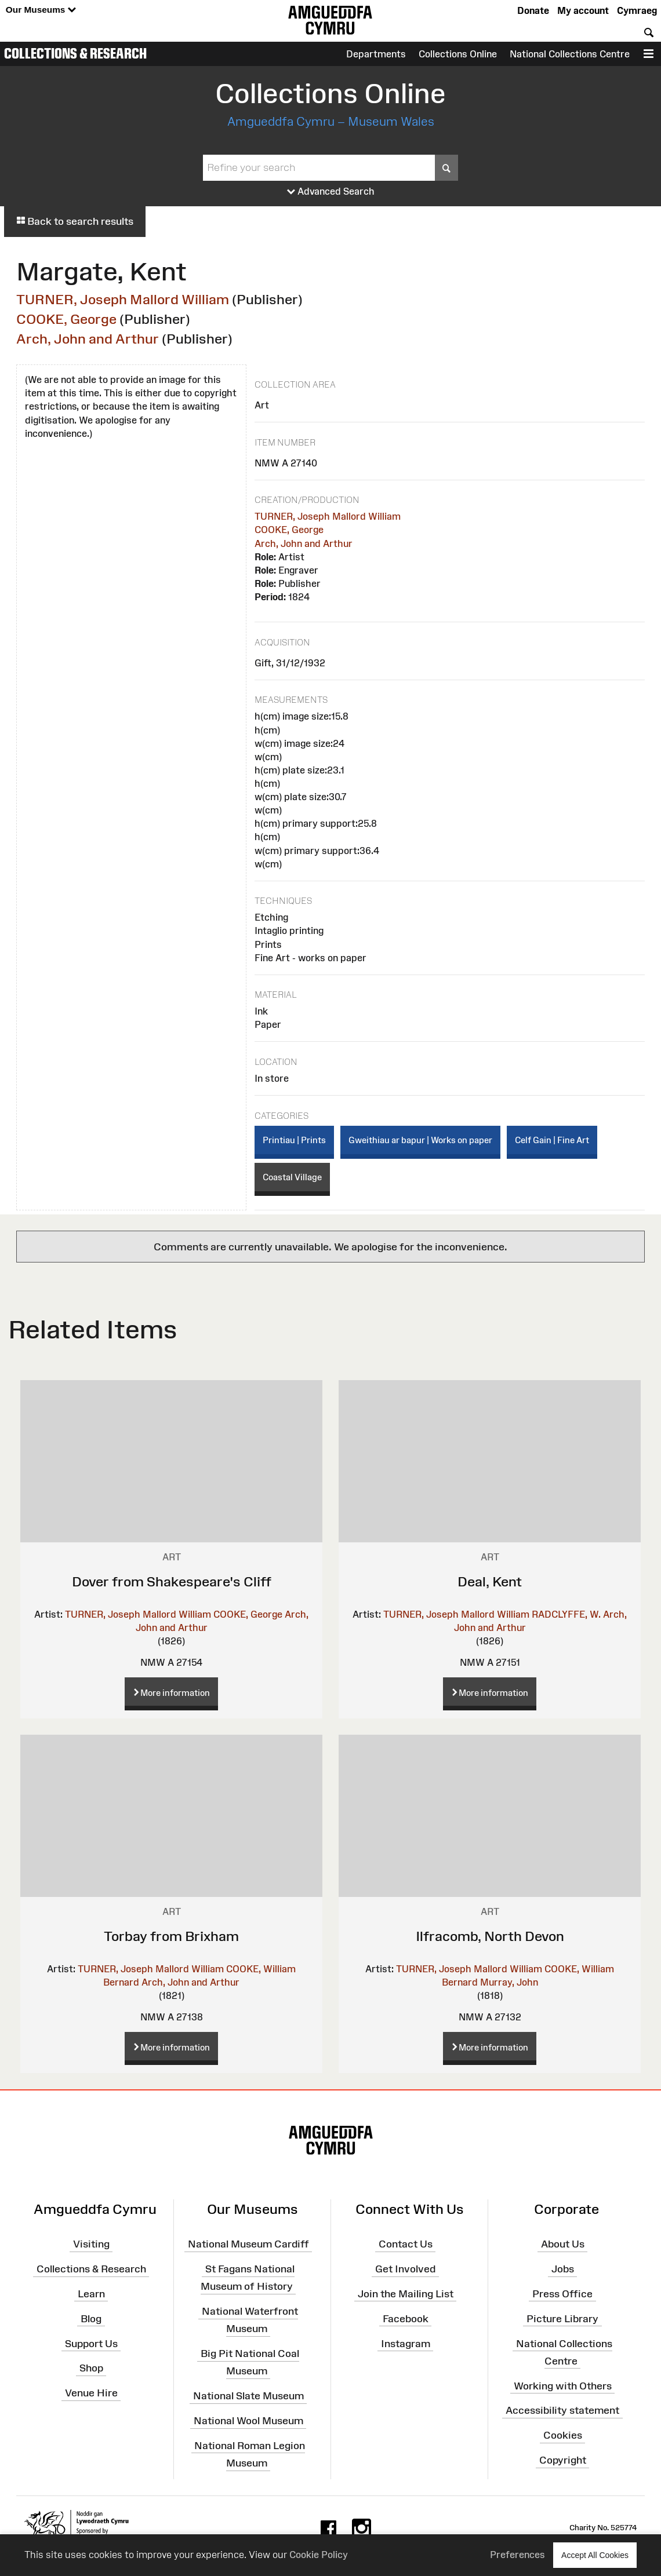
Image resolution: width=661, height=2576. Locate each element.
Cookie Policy (318, 2554)
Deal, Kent (489, 1581)
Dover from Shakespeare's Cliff (171, 1581)
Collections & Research (75, 53)
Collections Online (458, 54)
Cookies (562, 2435)
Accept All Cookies (595, 2555)
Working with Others (563, 2385)
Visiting (91, 2244)
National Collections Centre (570, 54)
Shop (91, 2368)
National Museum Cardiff (248, 2244)
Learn (91, 2294)
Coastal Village (292, 1177)
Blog (91, 2319)
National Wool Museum (248, 2421)
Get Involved (405, 2269)
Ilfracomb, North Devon (490, 1936)
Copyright (562, 2460)
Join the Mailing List (405, 2294)
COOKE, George (66, 319)
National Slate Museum (248, 2396)
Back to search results (74, 221)
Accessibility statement (562, 2410)
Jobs (562, 2269)
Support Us (91, 2343)
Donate (533, 10)
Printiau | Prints (294, 1140)
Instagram (405, 2343)
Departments (376, 54)
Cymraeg (637, 10)
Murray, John (509, 1982)
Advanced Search (331, 192)
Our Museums (41, 10)
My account (583, 10)
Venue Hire (91, 2393)
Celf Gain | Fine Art (552, 1140)
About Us (562, 2244)
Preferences (517, 2554)
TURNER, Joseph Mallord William (122, 299)
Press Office (562, 2294)
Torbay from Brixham (171, 1936)
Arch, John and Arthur (87, 338)
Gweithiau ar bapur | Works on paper (420, 1140)
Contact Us (406, 2244)
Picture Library (562, 2319)
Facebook (405, 2319)
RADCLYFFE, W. (566, 1614)
